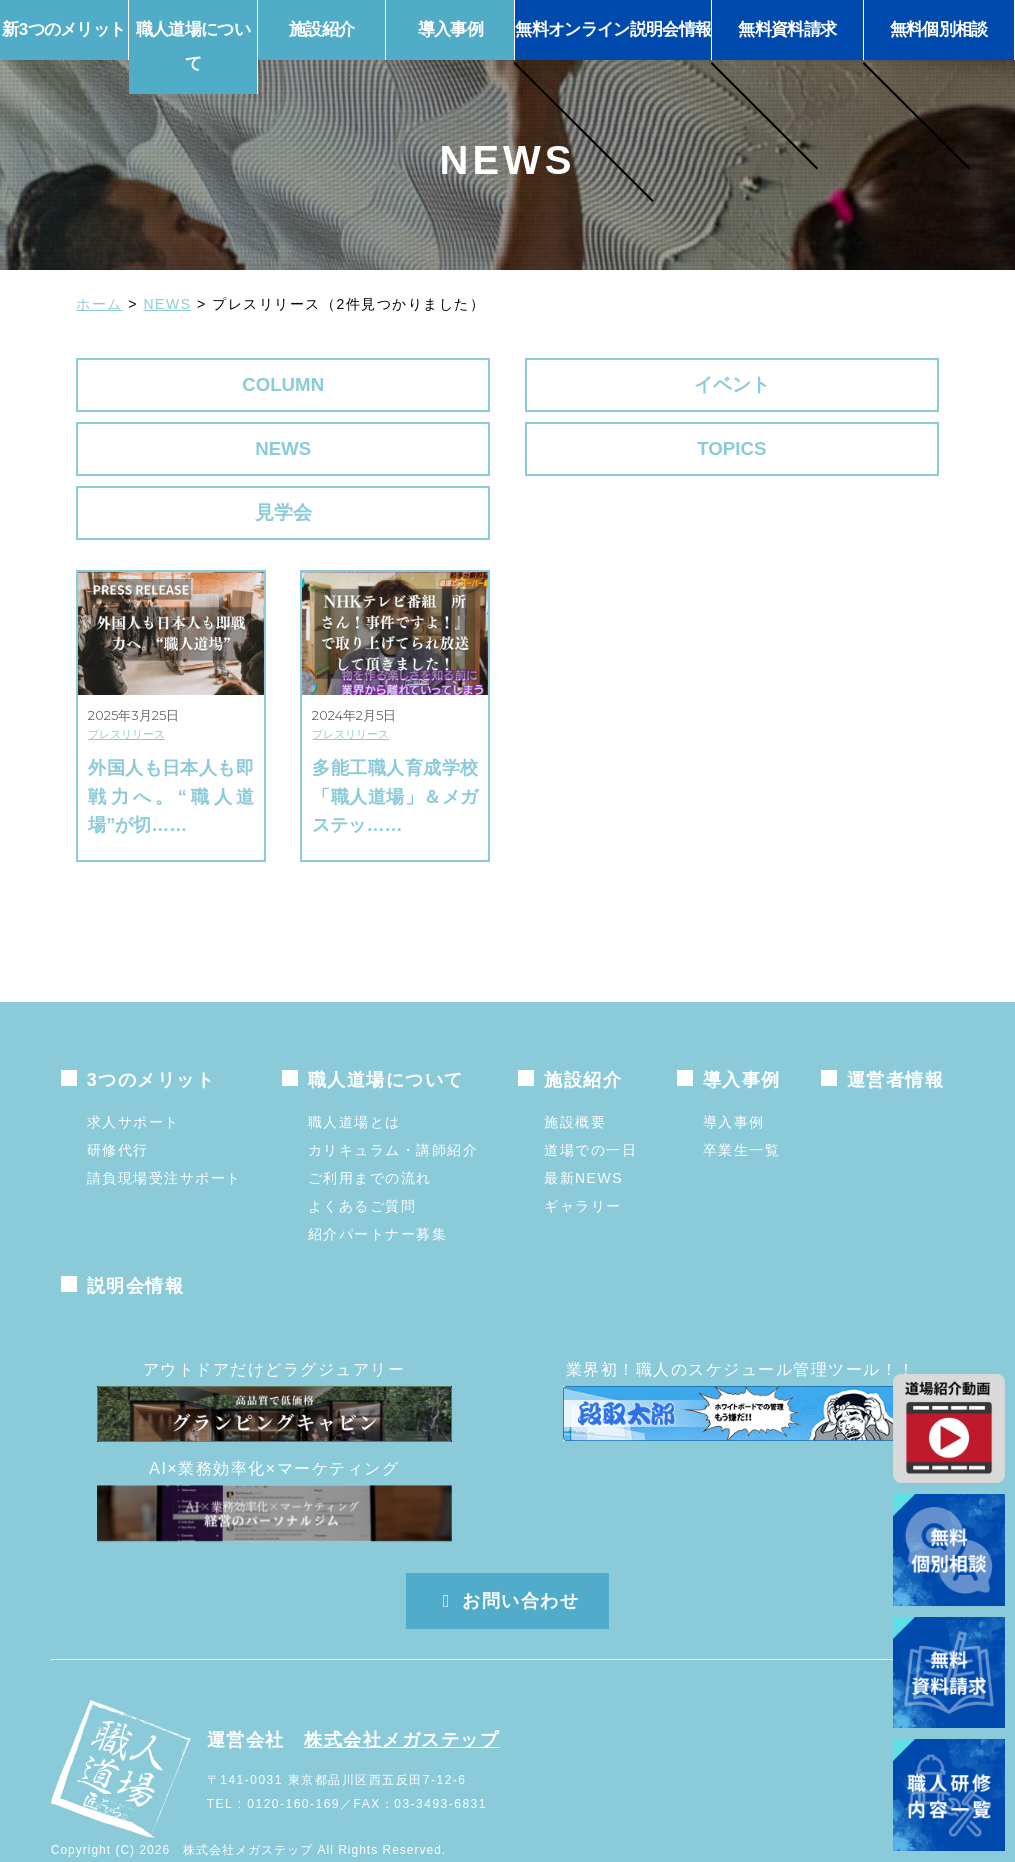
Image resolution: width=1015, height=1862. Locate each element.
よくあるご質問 (362, 1167)
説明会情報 (136, 1247)
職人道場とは (354, 1083)
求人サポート (133, 1083)
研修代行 (118, 1111)
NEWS (168, 304)
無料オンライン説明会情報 (613, 29)
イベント (397, 386)
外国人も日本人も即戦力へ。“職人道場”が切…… (171, 757)
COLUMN (175, 386)
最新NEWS (583, 1139)
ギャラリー (583, 1167)
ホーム (99, 304)
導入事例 (734, 1083)
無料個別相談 (939, 29)
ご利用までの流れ (370, 1139)
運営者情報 (896, 1041)
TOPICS (840, 386)
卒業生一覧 (742, 1111)
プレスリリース (126, 695)
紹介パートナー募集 (378, 1195)
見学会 (175, 462)
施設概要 (575, 1083)
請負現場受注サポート (164, 1139)
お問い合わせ (508, 1562)
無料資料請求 (787, 29)
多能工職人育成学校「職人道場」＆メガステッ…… (395, 757)
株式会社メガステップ (401, 1700)
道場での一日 (590, 1111)
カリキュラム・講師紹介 (393, 1111)
